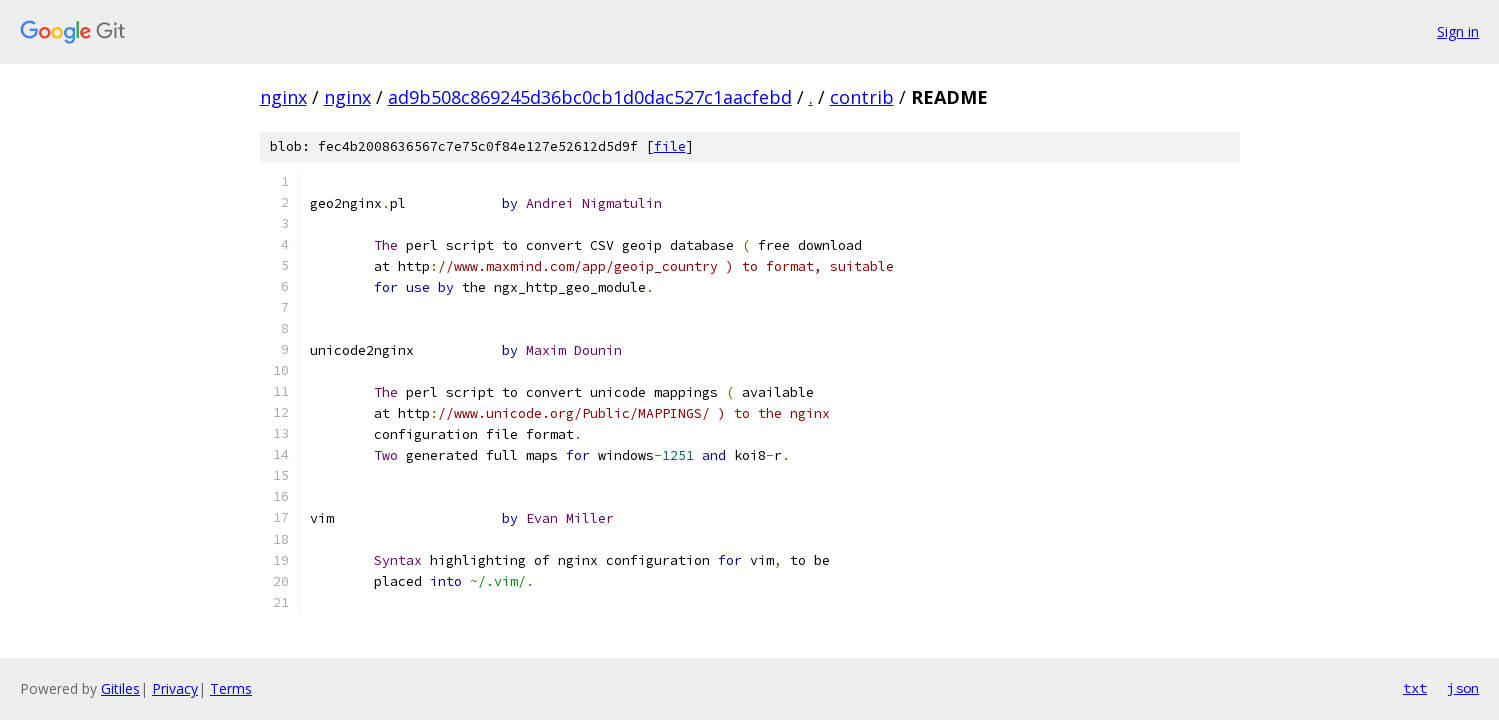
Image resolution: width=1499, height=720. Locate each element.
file (670, 146)
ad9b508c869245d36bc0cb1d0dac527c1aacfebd (590, 97)
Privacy (175, 688)
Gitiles (120, 688)
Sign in (1458, 31)
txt (1415, 688)
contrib (862, 97)
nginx (283, 97)
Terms (231, 688)
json (1463, 688)
